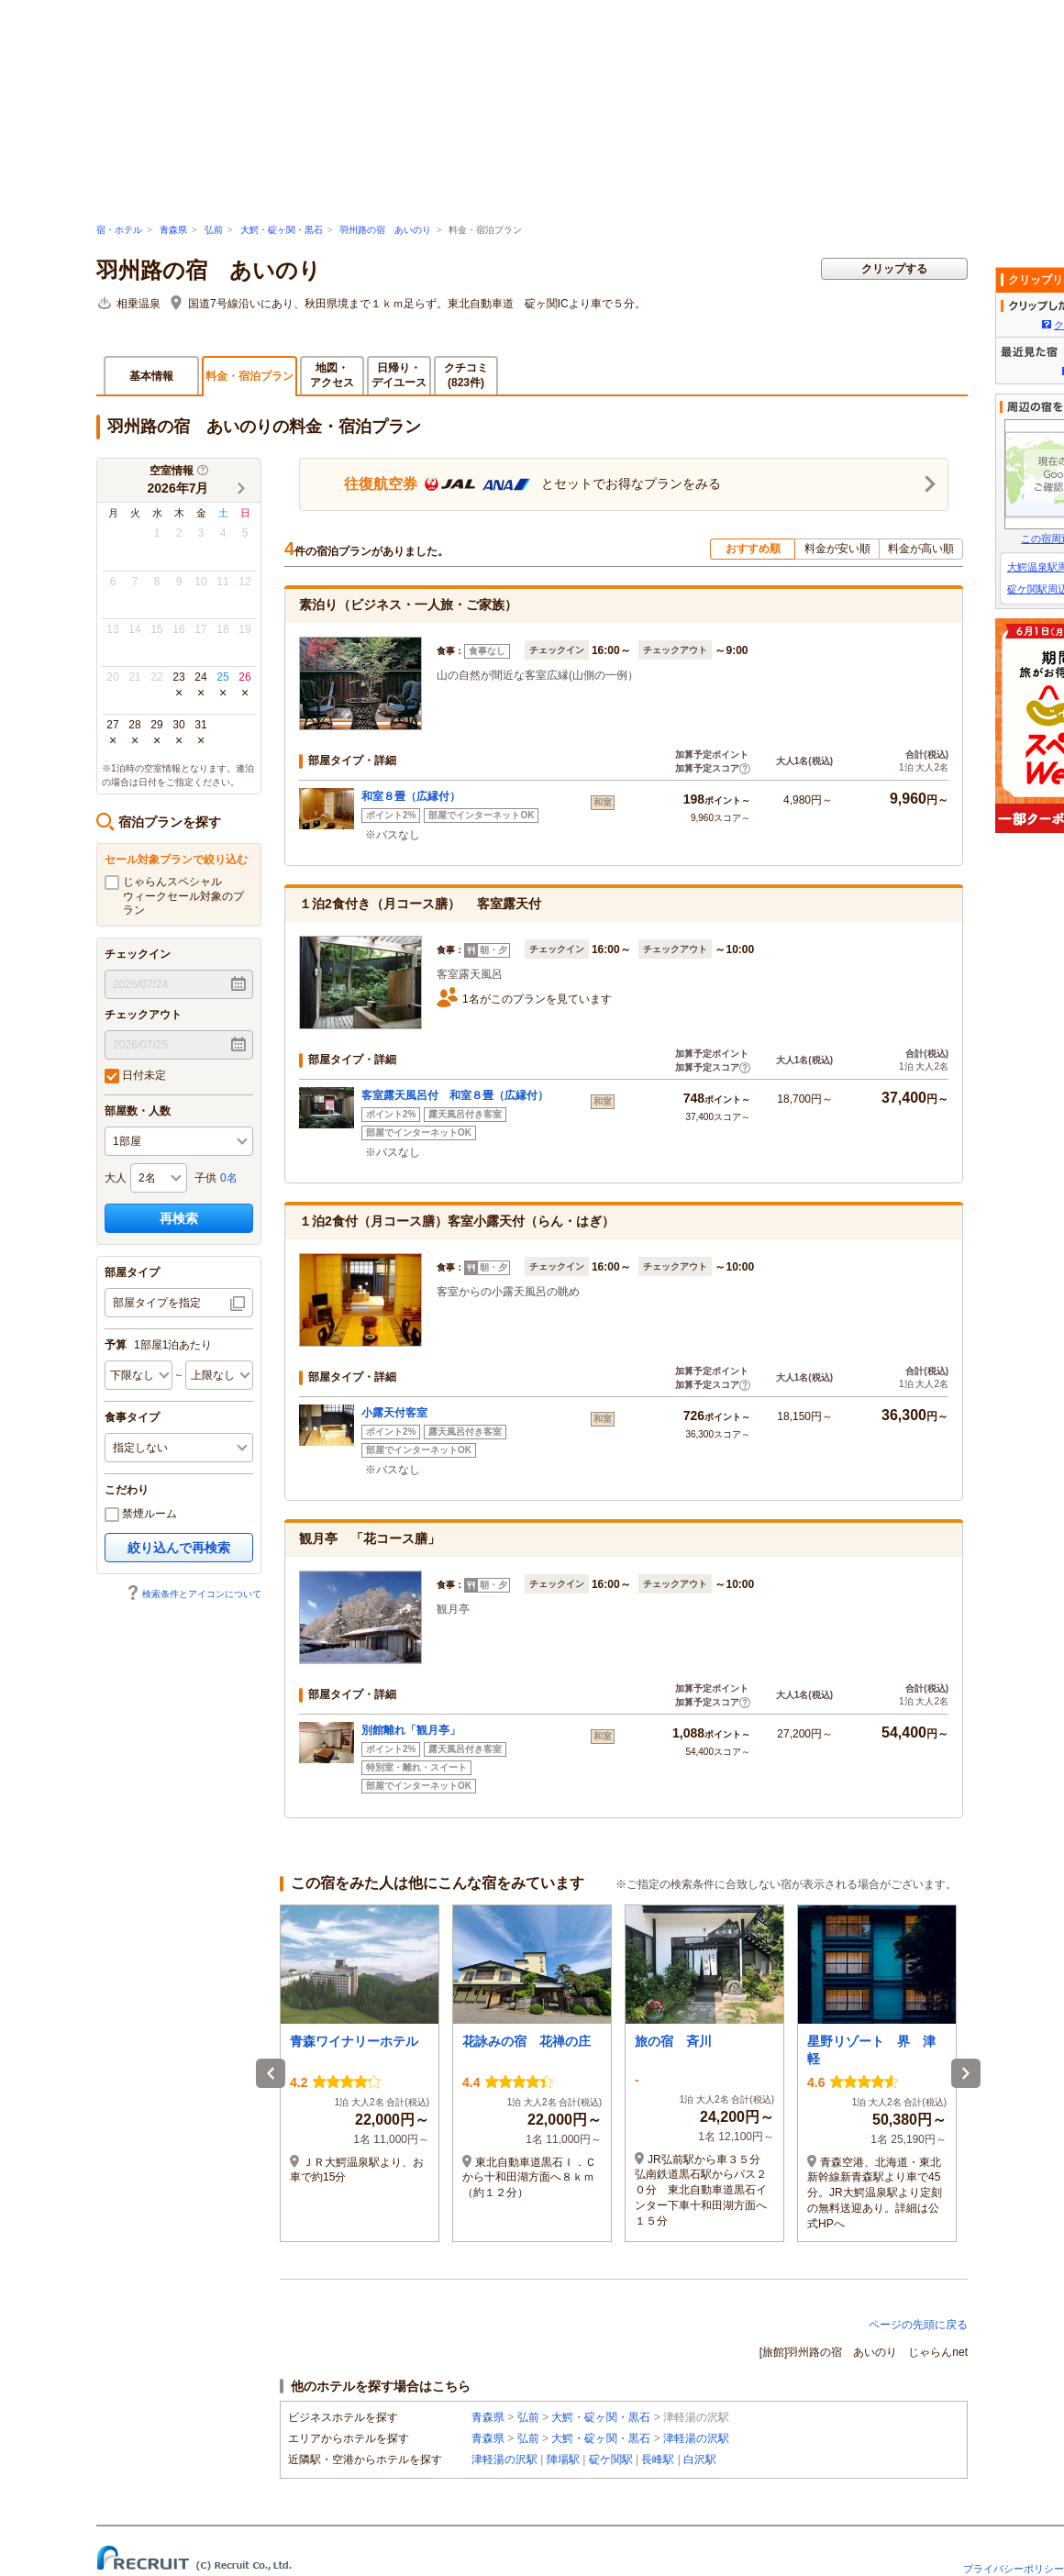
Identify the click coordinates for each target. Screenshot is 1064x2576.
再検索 (179, 1218)
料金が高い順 (921, 548)
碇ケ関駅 (611, 2459)
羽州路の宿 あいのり (385, 230)
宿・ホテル (119, 230)
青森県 (173, 230)
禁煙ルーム (141, 1514)
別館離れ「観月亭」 (410, 1730)
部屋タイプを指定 (157, 1302)
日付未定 (135, 1076)
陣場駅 (563, 2459)
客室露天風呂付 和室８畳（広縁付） (455, 1095)
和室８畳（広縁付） (410, 796)
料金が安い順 (837, 548)
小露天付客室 (394, 1412)
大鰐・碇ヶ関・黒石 (281, 230)
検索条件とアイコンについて (193, 1594)
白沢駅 (699, 2459)
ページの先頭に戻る (918, 2324)
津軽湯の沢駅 (696, 2438)
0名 (229, 1177)
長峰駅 (657, 2459)
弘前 (214, 230)
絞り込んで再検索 (178, 1547)
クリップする (894, 268)
